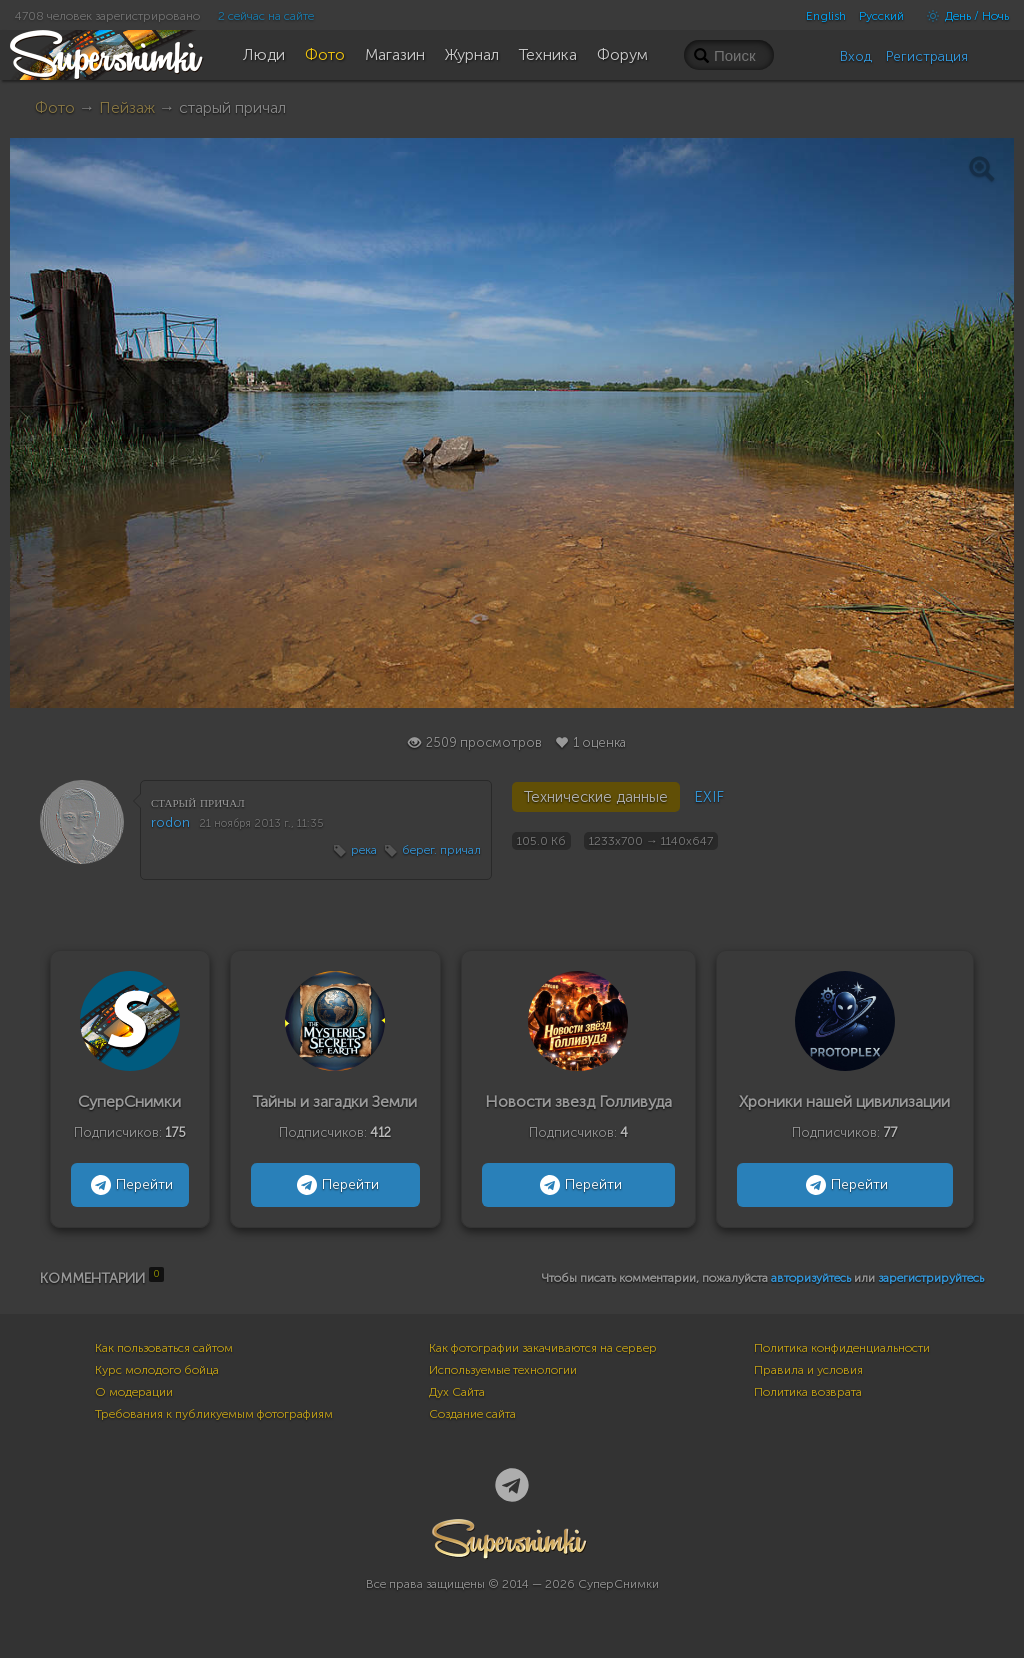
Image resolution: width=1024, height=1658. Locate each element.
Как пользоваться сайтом (164, 1348)
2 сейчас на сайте (266, 16)
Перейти (129, 1185)
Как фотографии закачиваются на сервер (543, 1348)
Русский (881, 16)
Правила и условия (808, 1370)
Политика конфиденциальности (842, 1348)
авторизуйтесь (811, 1278)
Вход (856, 56)
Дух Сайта (457, 1392)
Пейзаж (127, 107)
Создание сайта (472, 1414)
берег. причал (441, 850)
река (364, 850)
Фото (55, 107)
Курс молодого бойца (157, 1370)
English (826, 16)
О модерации (134, 1392)
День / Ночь (963, 16)
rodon (170, 822)
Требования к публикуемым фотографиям (214, 1414)
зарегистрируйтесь (931, 1278)
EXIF (709, 797)
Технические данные (596, 797)
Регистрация (927, 56)
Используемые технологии (503, 1370)
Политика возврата (808, 1392)
